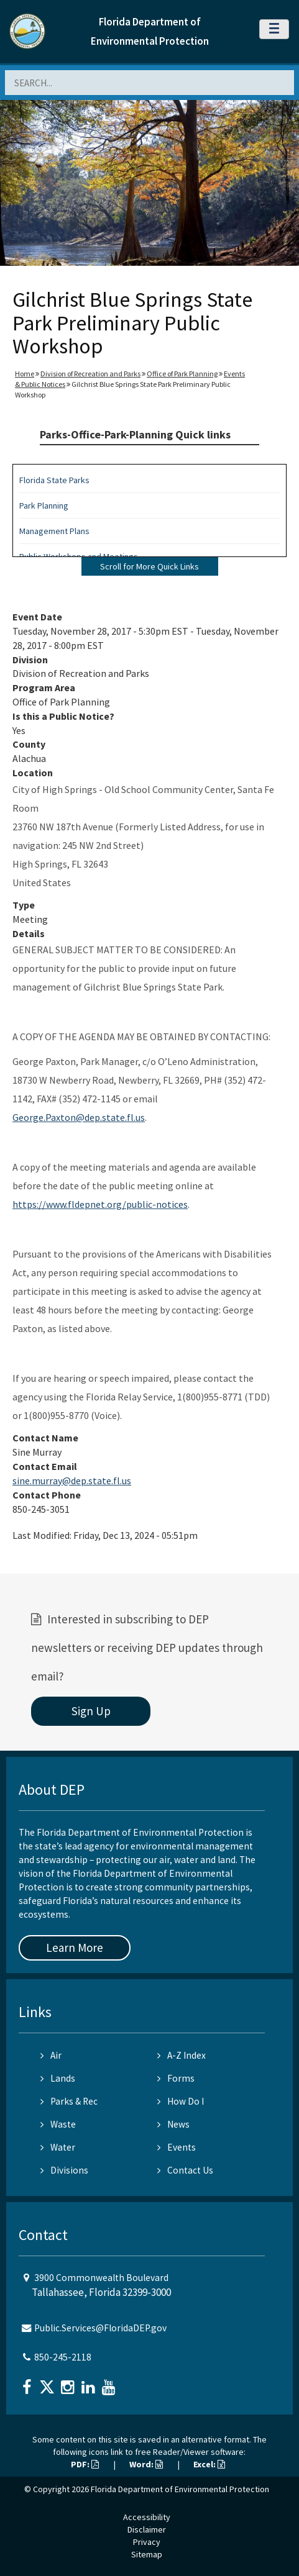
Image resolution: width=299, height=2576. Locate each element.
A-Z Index (181, 2055)
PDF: (85, 2464)
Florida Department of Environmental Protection (180, 2489)
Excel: (209, 2464)
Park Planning (43, 505)
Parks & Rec (69, 2101)
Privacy (146, 2541)
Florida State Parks (54, 480)
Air (51, 2055)
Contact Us (185, 2170)
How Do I (180, 2101)
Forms (176, 2078)
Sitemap (146, 2554)
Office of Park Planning (182, 373)
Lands (57, 2078)
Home (24, 373)
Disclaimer (146, 2529)
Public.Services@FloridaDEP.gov (100, 2328)
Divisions (64, 2170)
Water (57, 2147)
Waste (58, 2124)
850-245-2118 (62, 2357)
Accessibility (146, 2517)
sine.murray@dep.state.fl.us (71, 1480)
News (173, 2124)
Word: (146, 2464)
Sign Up (91, 1710)
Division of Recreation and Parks (90, 373)
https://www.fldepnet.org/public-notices (100, 1204)
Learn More (74, 1947)
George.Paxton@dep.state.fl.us (78, 1117)
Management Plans (54, 531)
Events (176, 2147)
